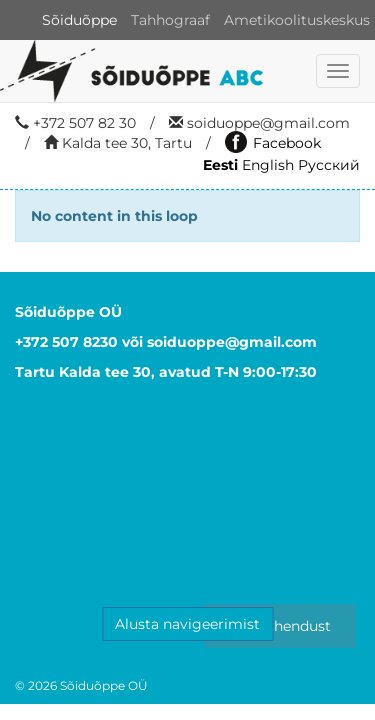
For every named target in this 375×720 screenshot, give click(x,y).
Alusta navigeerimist (187, 624)
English (268, 165)
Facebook (273, 143)
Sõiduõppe (79, 20)
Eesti (220, 165)
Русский (329, 165)
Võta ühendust (280, 626)
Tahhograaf (170, 20)
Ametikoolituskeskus (297, 20)
